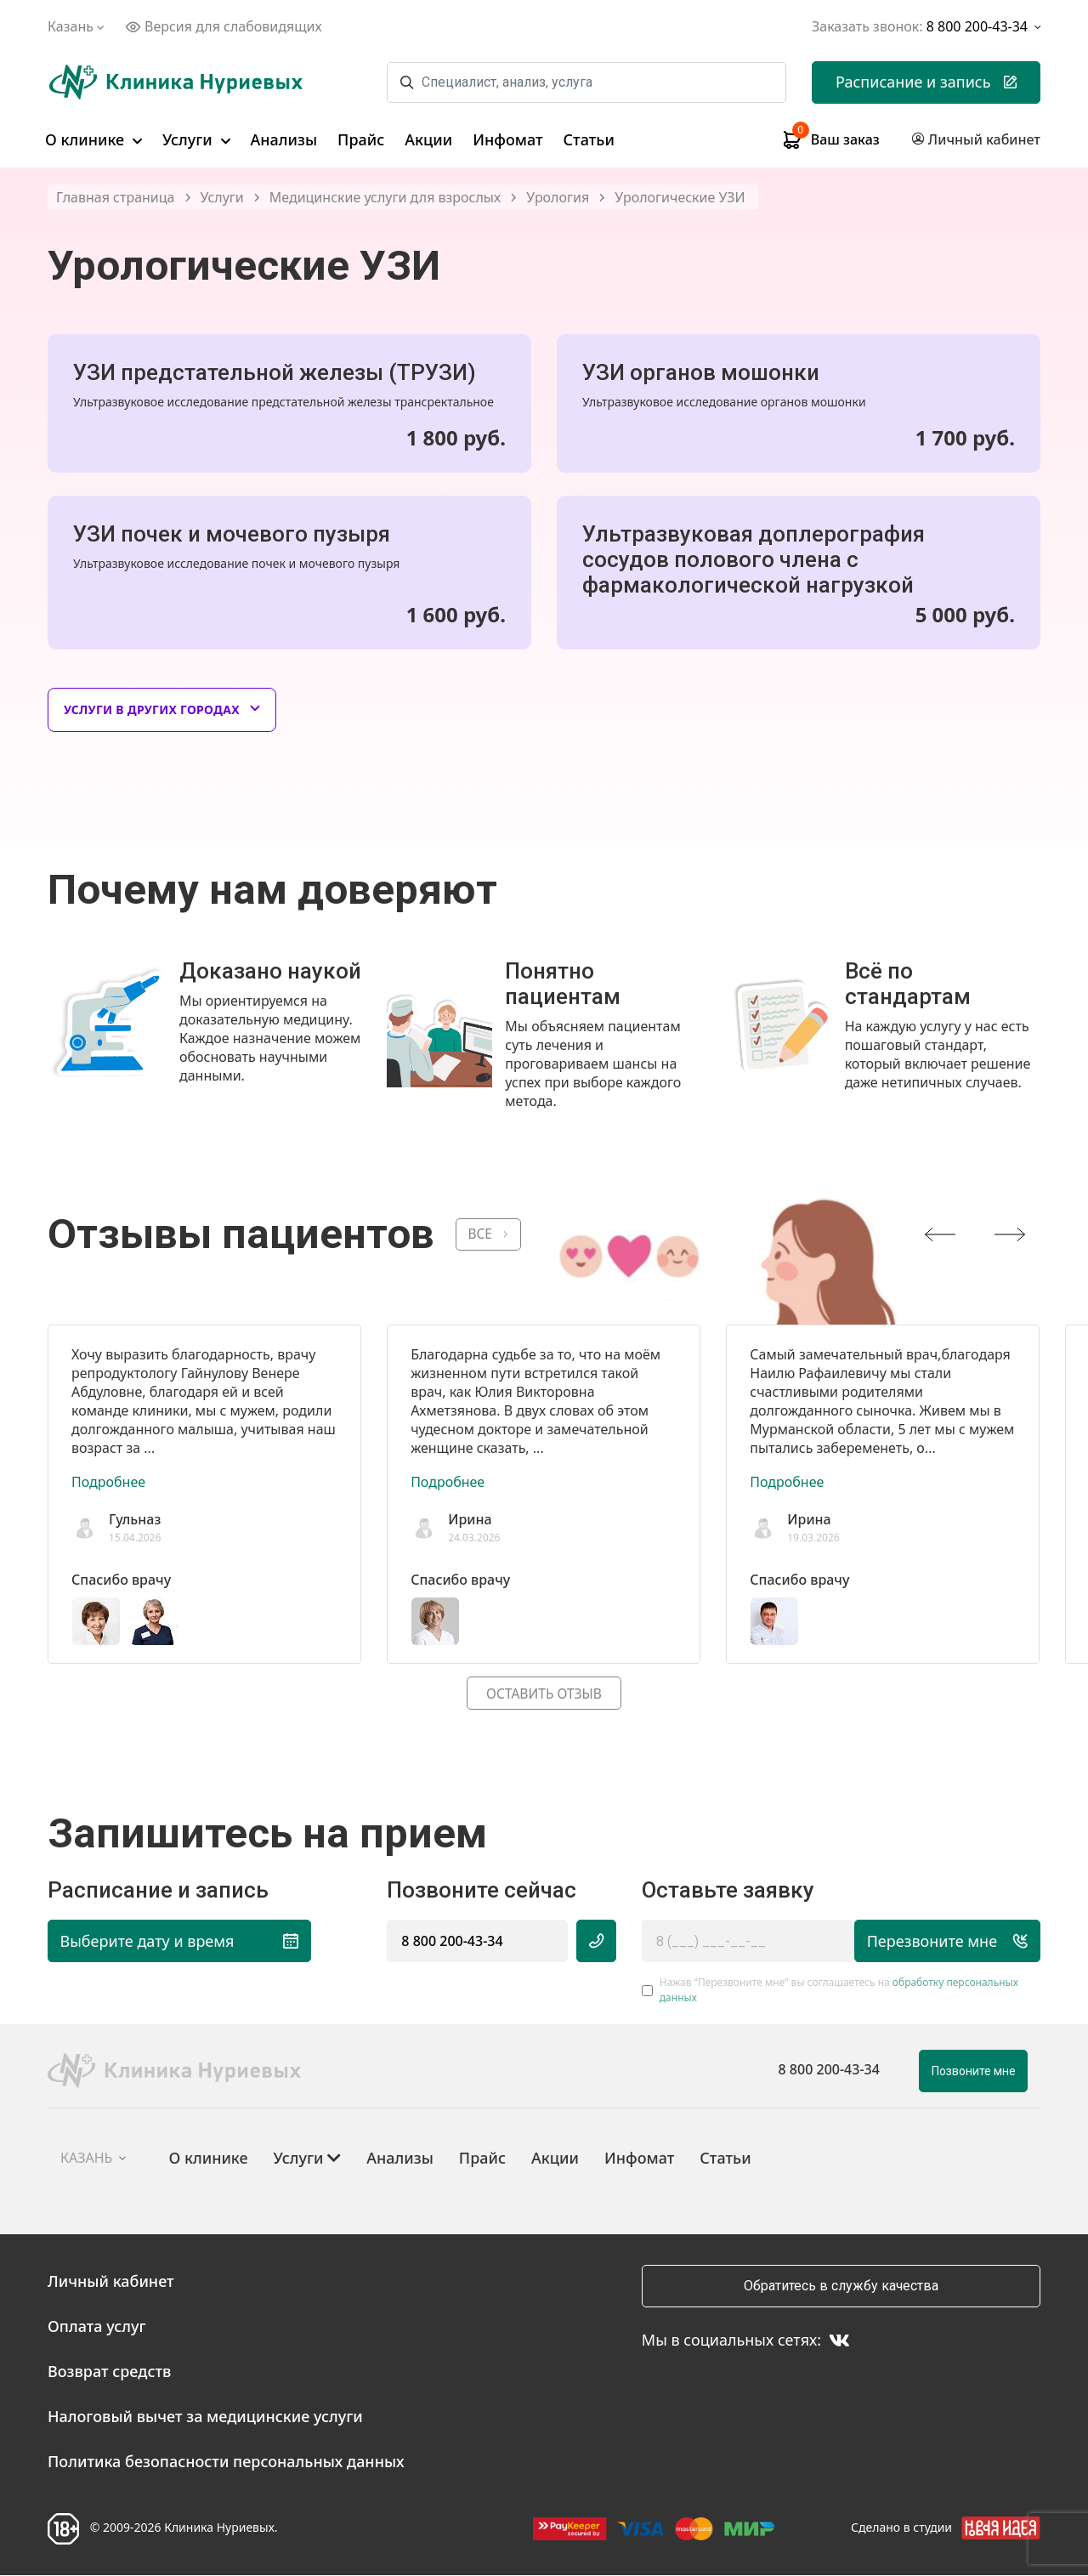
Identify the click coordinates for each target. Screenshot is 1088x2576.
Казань (78, 26)
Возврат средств (109, 2372)
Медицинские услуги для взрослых (385, 198)
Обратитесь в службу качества (841, 2286)
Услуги (196, 139)
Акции (428, 139)
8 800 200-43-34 (451, 1941)
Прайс (360, 139)
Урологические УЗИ (680, 198)
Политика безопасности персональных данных (226, 2462)
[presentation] (940, 1234)
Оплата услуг (97, 2327)
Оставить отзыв (544, 1693)
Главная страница (115, 198)
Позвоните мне (974, 2072)
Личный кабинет (111, 2282)
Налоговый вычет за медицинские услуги (205, 2417)
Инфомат (507, 139)
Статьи (589, 139)
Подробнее (108, 1481)
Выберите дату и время (175, 1942)
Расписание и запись (926, 81)
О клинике (93, 139)
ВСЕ (481, 1234)
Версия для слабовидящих (223, 26)
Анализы (284, 139)
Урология (557, 198)
